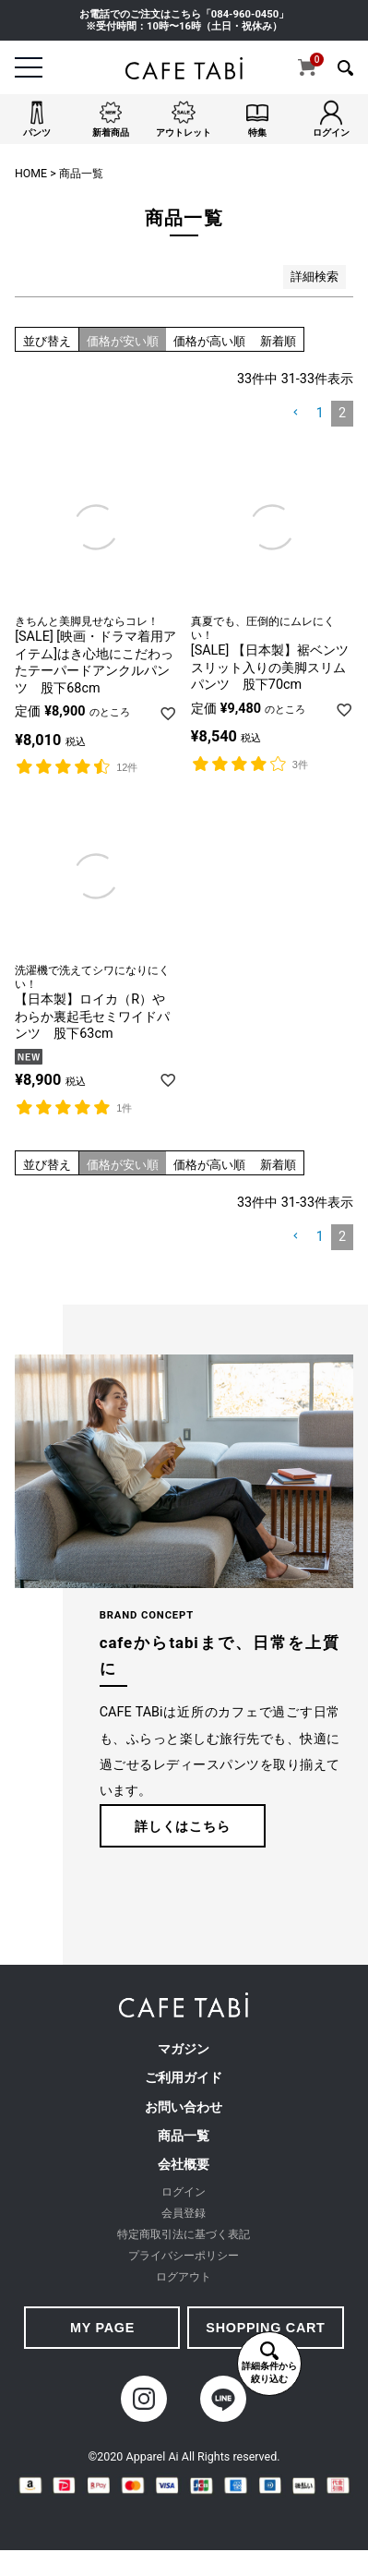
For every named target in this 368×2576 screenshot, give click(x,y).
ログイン (183, 2191)
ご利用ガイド (183, 2078)
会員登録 (183, 2213)
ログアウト (183, 2276)
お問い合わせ (183, 2107)
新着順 (278, 341)
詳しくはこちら (182, 1826)
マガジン (183, 2049)
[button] (295, 413)
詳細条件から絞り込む (269, 2362)
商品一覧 (183, 2136)
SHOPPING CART (265, 2327)
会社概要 (183, 2165)
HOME (31, 173)
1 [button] (320, 413)
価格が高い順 (209, 341)
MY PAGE (102, 2327)
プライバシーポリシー (183, 2255)
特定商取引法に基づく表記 (183, 2234)
